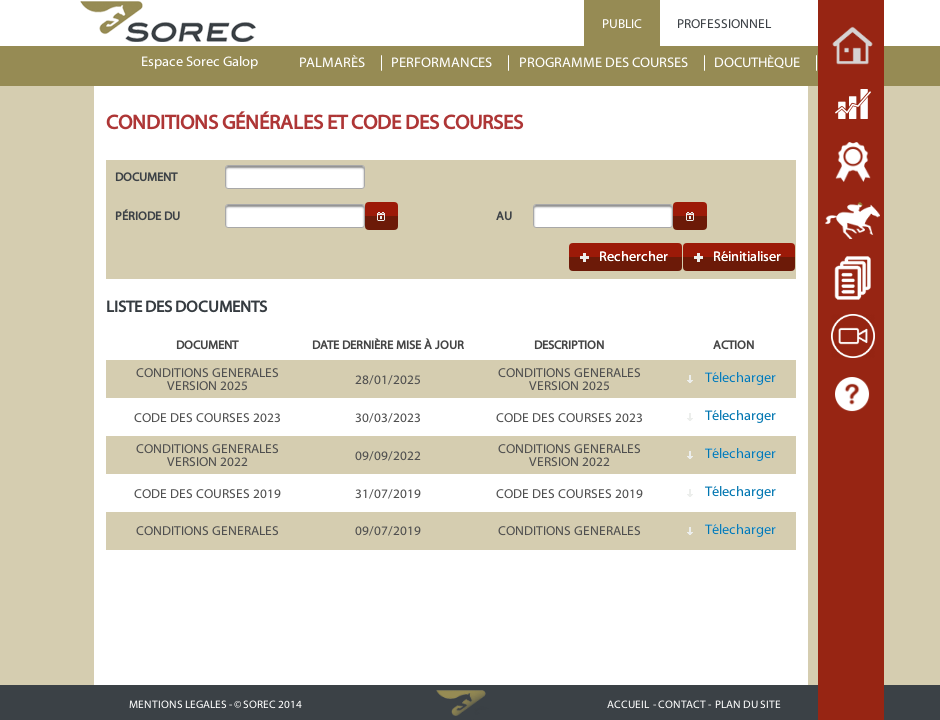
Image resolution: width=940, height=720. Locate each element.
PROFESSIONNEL (724, 23)
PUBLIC (622, 23)
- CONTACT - (682, 704)
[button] (382, 216)
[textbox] (295, 177)
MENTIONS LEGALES (178, 704)
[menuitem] (341, 63)
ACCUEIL (628, 704)
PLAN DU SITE (748, 704)
